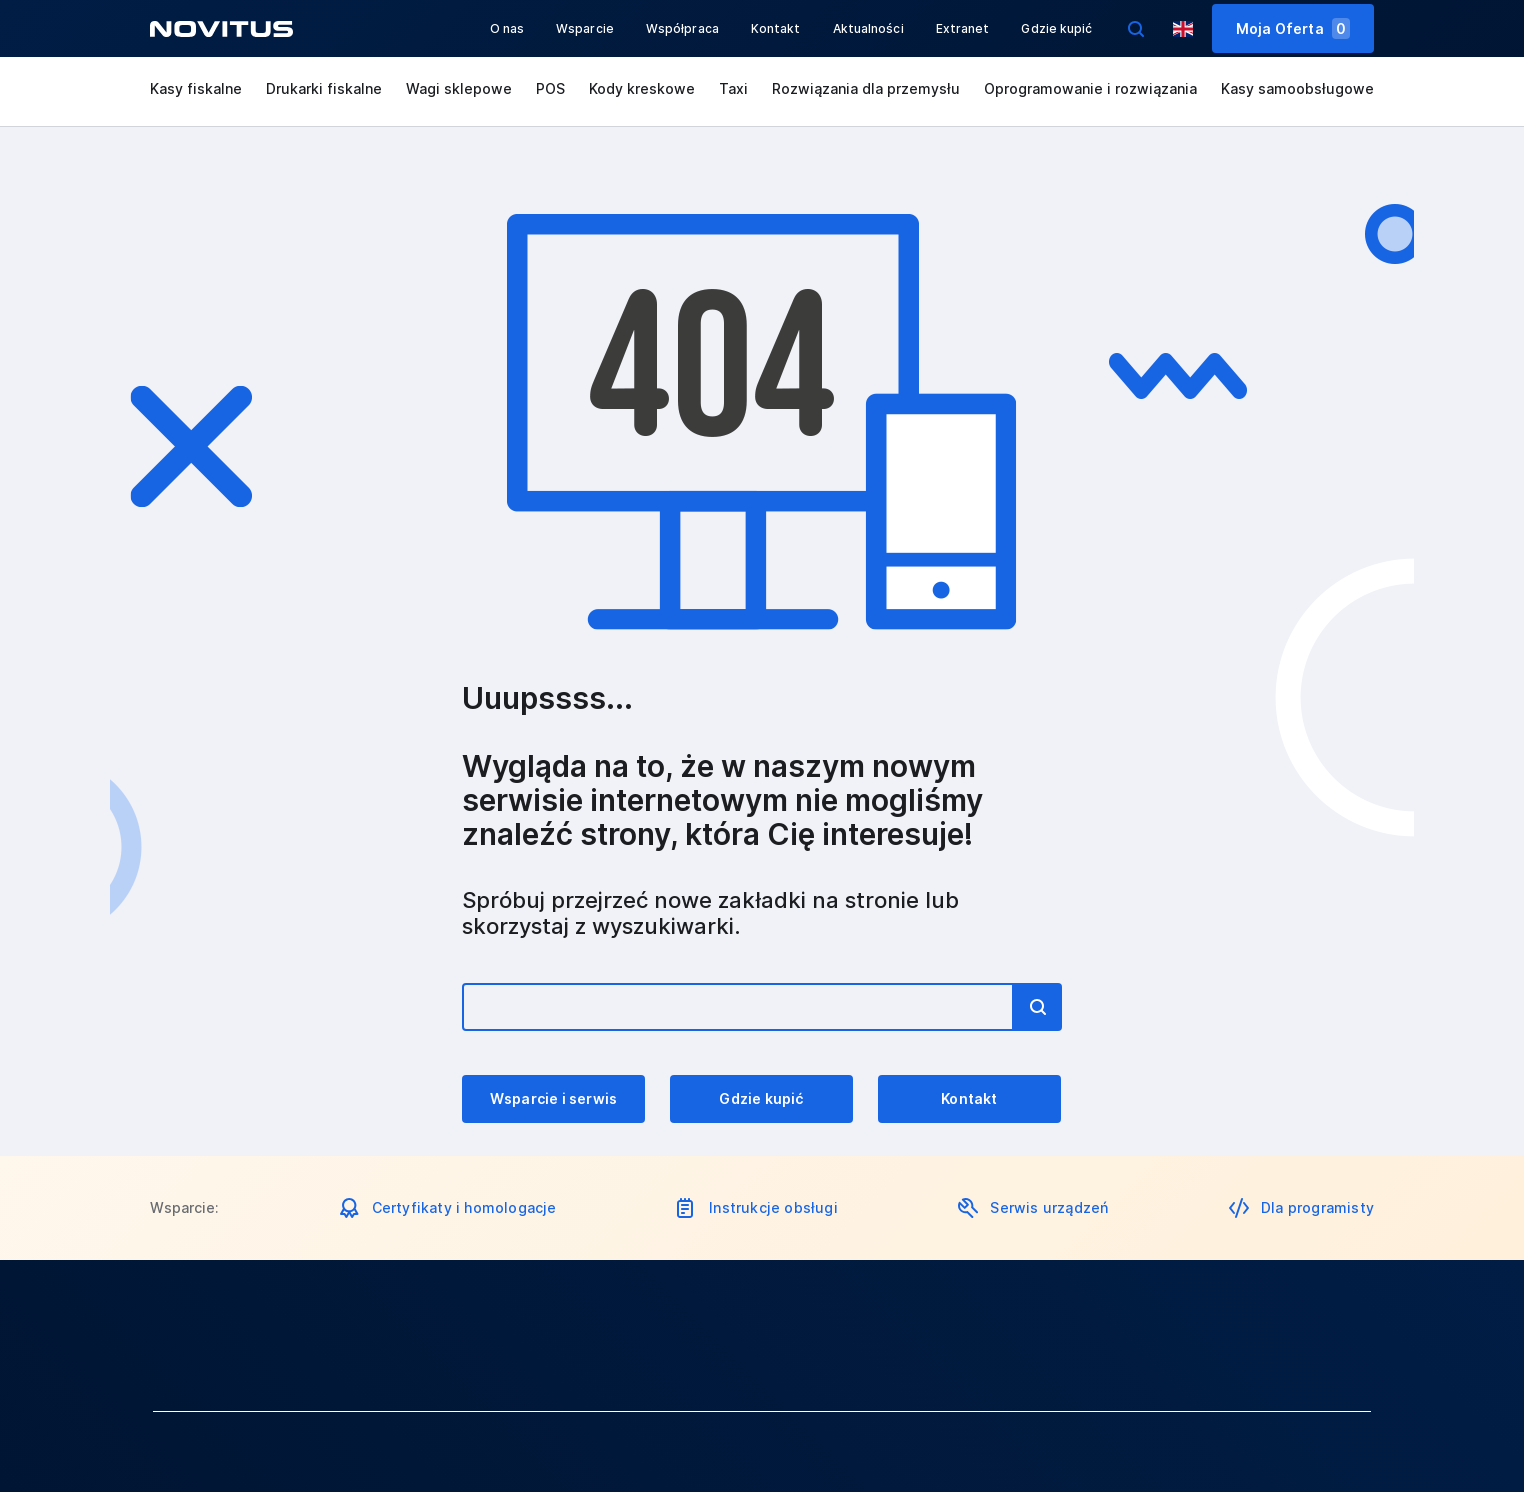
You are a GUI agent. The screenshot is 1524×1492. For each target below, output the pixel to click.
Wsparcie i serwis (553, 1098)
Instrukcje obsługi (773, 1207)
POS (550, 88)
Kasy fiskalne (196, 88)
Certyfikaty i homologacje (464, 1207)
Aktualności (868, 28)
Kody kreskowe (642, 88)
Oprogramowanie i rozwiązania (1090, 88)
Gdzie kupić (1056, 28)
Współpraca (682, 28)
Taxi (733, 88)
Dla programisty (1317, 1207)
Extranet (963, 28)
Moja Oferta (1293, 28)
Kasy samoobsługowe (1297, 88)
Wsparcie (585, 28)
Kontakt (776, 28)
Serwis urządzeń (1049, 1207)
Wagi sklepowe (459, 88)
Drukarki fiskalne (324, 88)
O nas (507, 28)
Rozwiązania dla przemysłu (866, 88)
